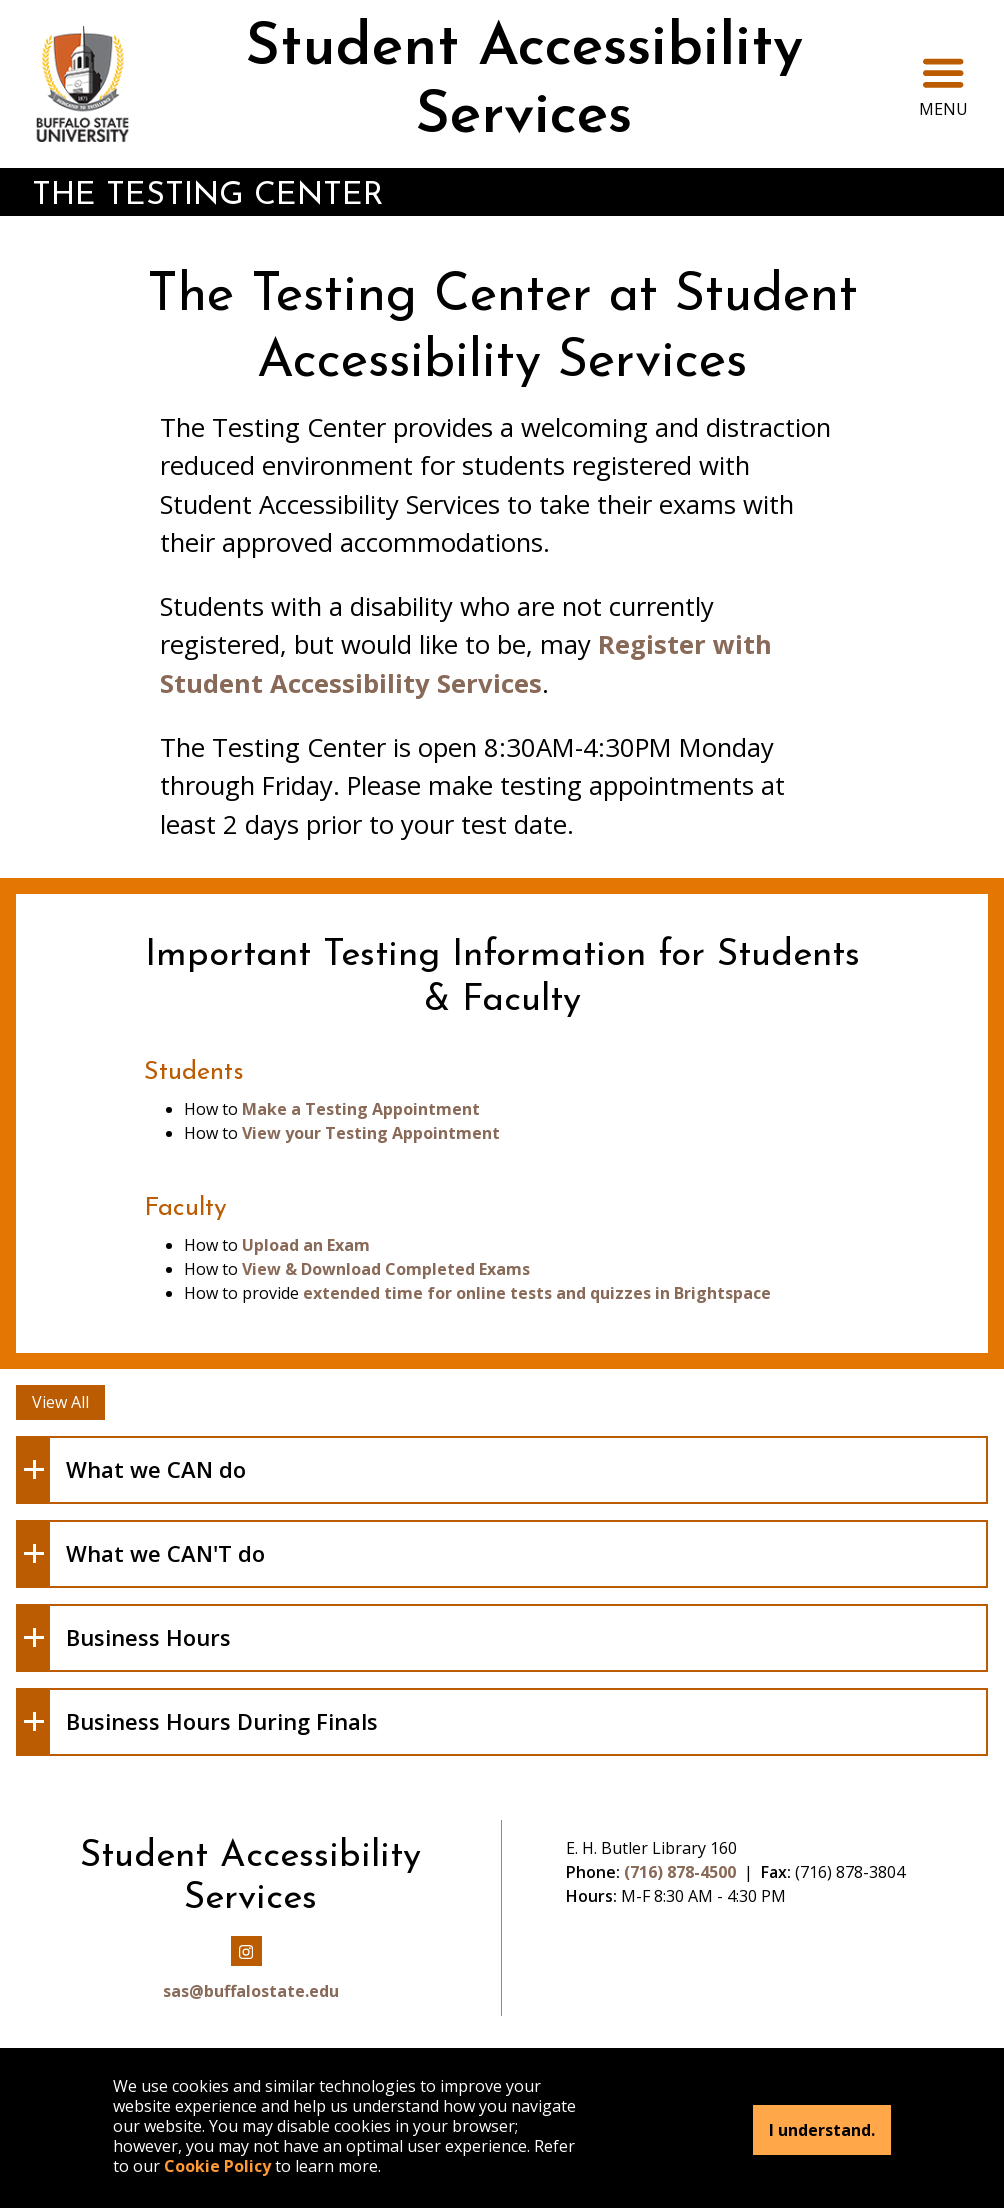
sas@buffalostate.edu (251, 1991)
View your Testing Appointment (371, 1133)
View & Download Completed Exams (386, 1269)
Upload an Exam (306, 1245)
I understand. (822, 2130)
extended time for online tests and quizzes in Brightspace (537, 1293)
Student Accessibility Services (524, 83)
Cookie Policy (217, 2166)
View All (60, 1402)
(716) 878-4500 (680, 1872)
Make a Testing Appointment (361, 1109)
